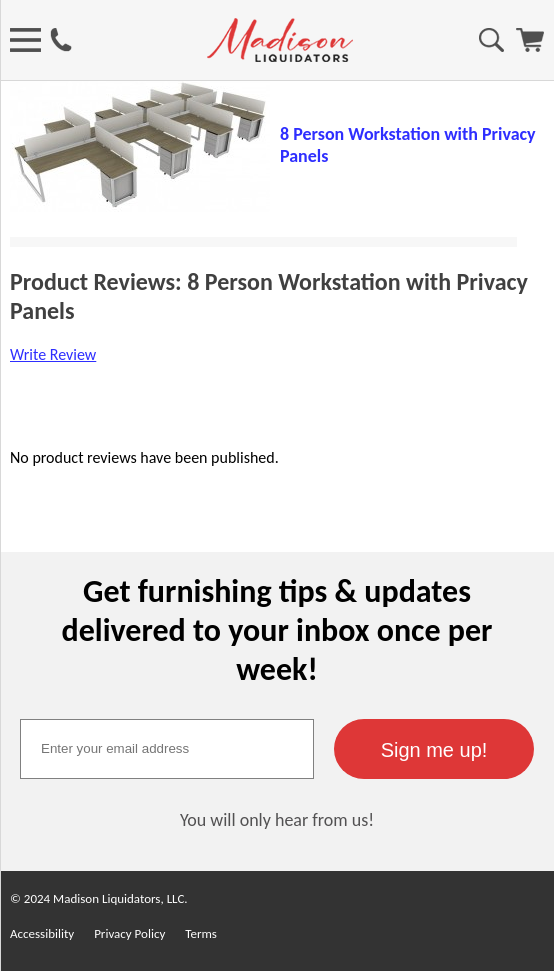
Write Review (53, 354)
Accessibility (42, 933)
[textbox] (167, 749)
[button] (434, 749)
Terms (201, 933)
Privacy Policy (129, 933)
